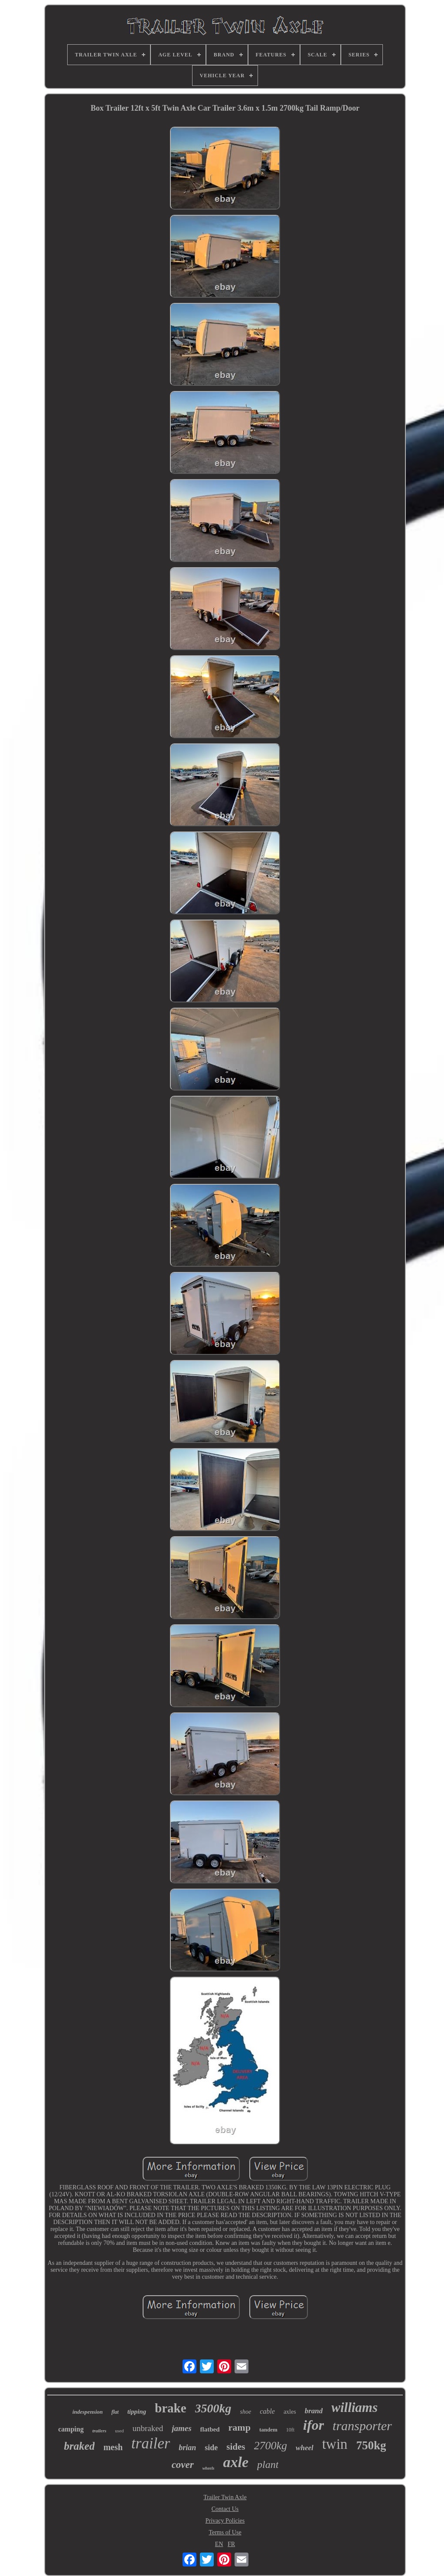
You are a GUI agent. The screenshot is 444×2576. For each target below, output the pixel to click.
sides (235, 2446)
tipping (136, 2411)
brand (314, 2411)
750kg (371, 2445)
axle (235, 2462)
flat (115, 2412)
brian (187, 2447)
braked (79, 2446)
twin (335, 2444)
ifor (313, 2425)
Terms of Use (225, 2532)
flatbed (210, 2429)
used (119, 2430)
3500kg (213, 2408)
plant (267, 2464)
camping (71, 2429)
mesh (112, 2447)
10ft (290, 2430)
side (211, 2447)
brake (170, 2408)
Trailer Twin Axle (224, 2497)
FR (231, 2544)
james (181, 2428)
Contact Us (225, 2509)
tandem (268, 2429)
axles (290, 2411)
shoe (245, 2411)
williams (354, 2407)
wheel (304, 2448)
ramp (240, 2427)
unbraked (147, 2428)
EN (219, 2544)
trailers (99, 2430)
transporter (362, 2425)
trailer (150, 2443)
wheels (208, 2468)
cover (183, 2464)
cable (267, 2411)
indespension (87, 2411)
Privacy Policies (225, 2520)
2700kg (270, 2445)
